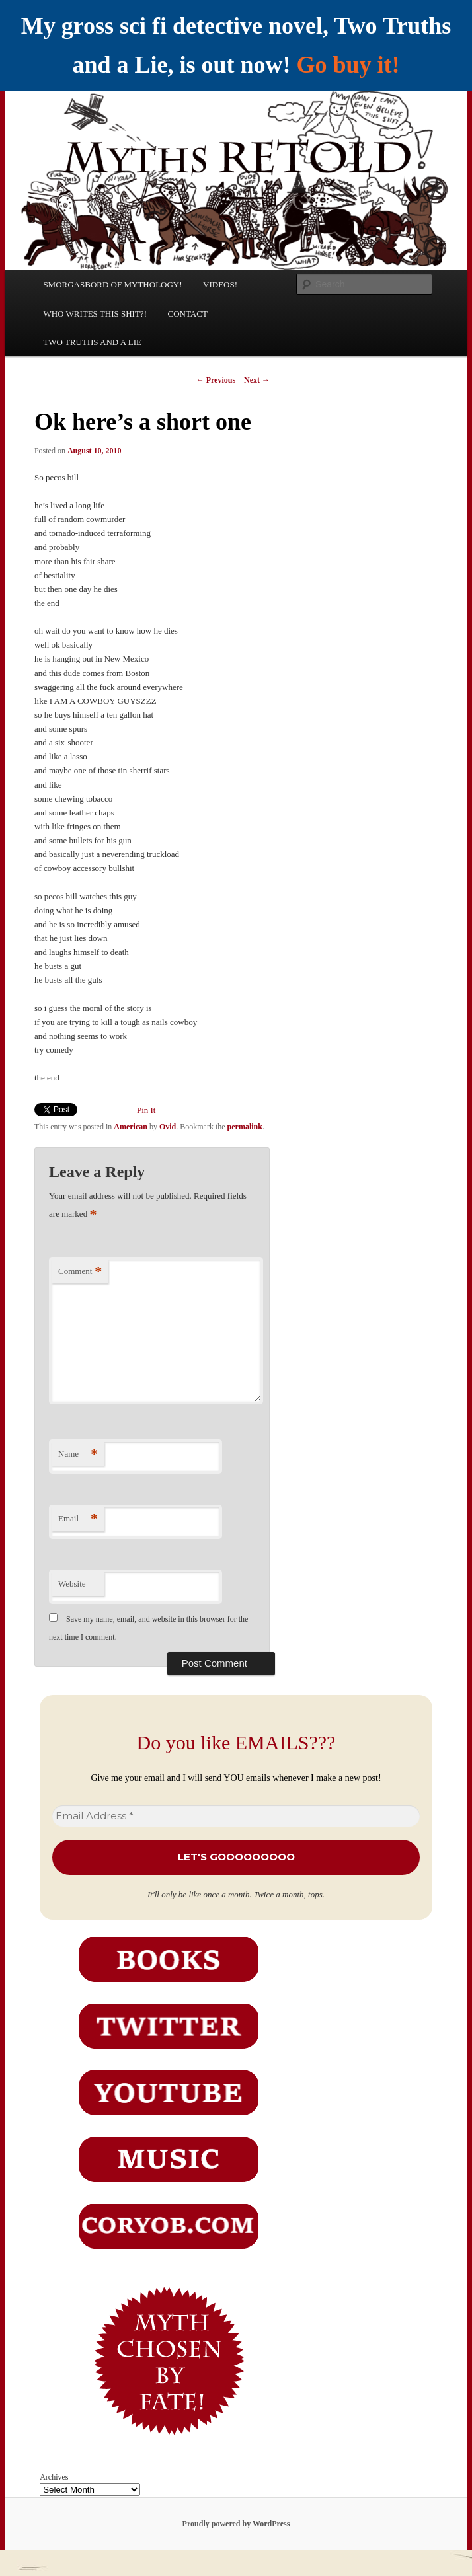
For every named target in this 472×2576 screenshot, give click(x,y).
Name (78, 1454)
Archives (54, 2476)
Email (78, 1519)
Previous (215, 380)
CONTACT (187, 314)
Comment (80, 1271)
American (130, 1126)
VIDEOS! (220, 284)
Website (72, 1584)
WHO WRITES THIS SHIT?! (95, 314)
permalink (244, 1126)
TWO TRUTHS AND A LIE (92, 342)
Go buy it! (348, 65)
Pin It (146, 1110)
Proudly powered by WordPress (236, 2523)
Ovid (167, 1126)
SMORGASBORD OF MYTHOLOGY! (112, 284)
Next (257, 380)
